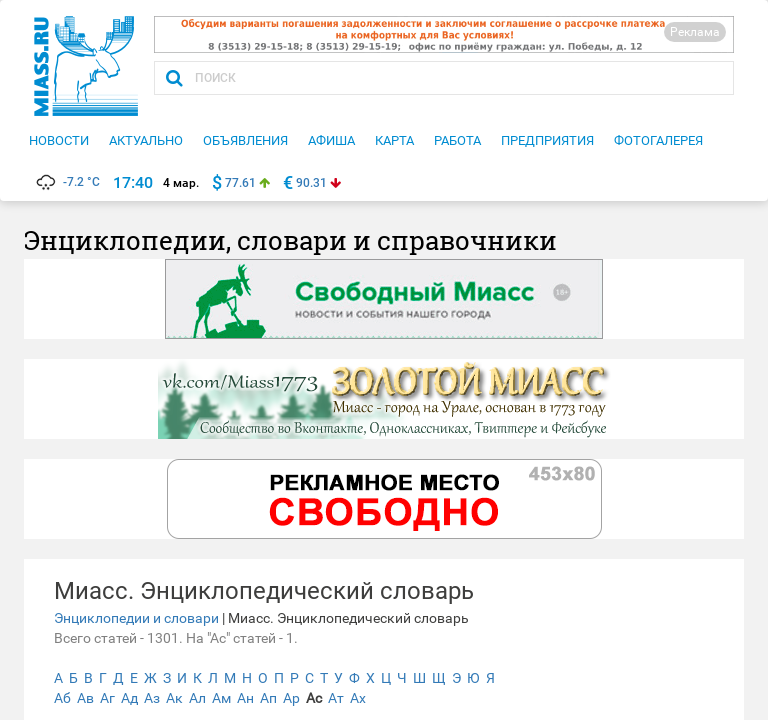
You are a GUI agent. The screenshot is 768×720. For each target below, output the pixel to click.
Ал (197, 698)
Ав (85, 698)
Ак (174, 698)
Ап (268, 698)
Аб (62, 698)
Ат (336, 698)
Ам (221, 698)
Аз (152, 698)
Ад (129, 698)
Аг (107, 698)
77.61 (240, 183)
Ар (291, 698)
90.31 (311, 183)
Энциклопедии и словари (136, 618)
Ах (358, 698)
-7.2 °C (67, 182)
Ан (245, 698)
